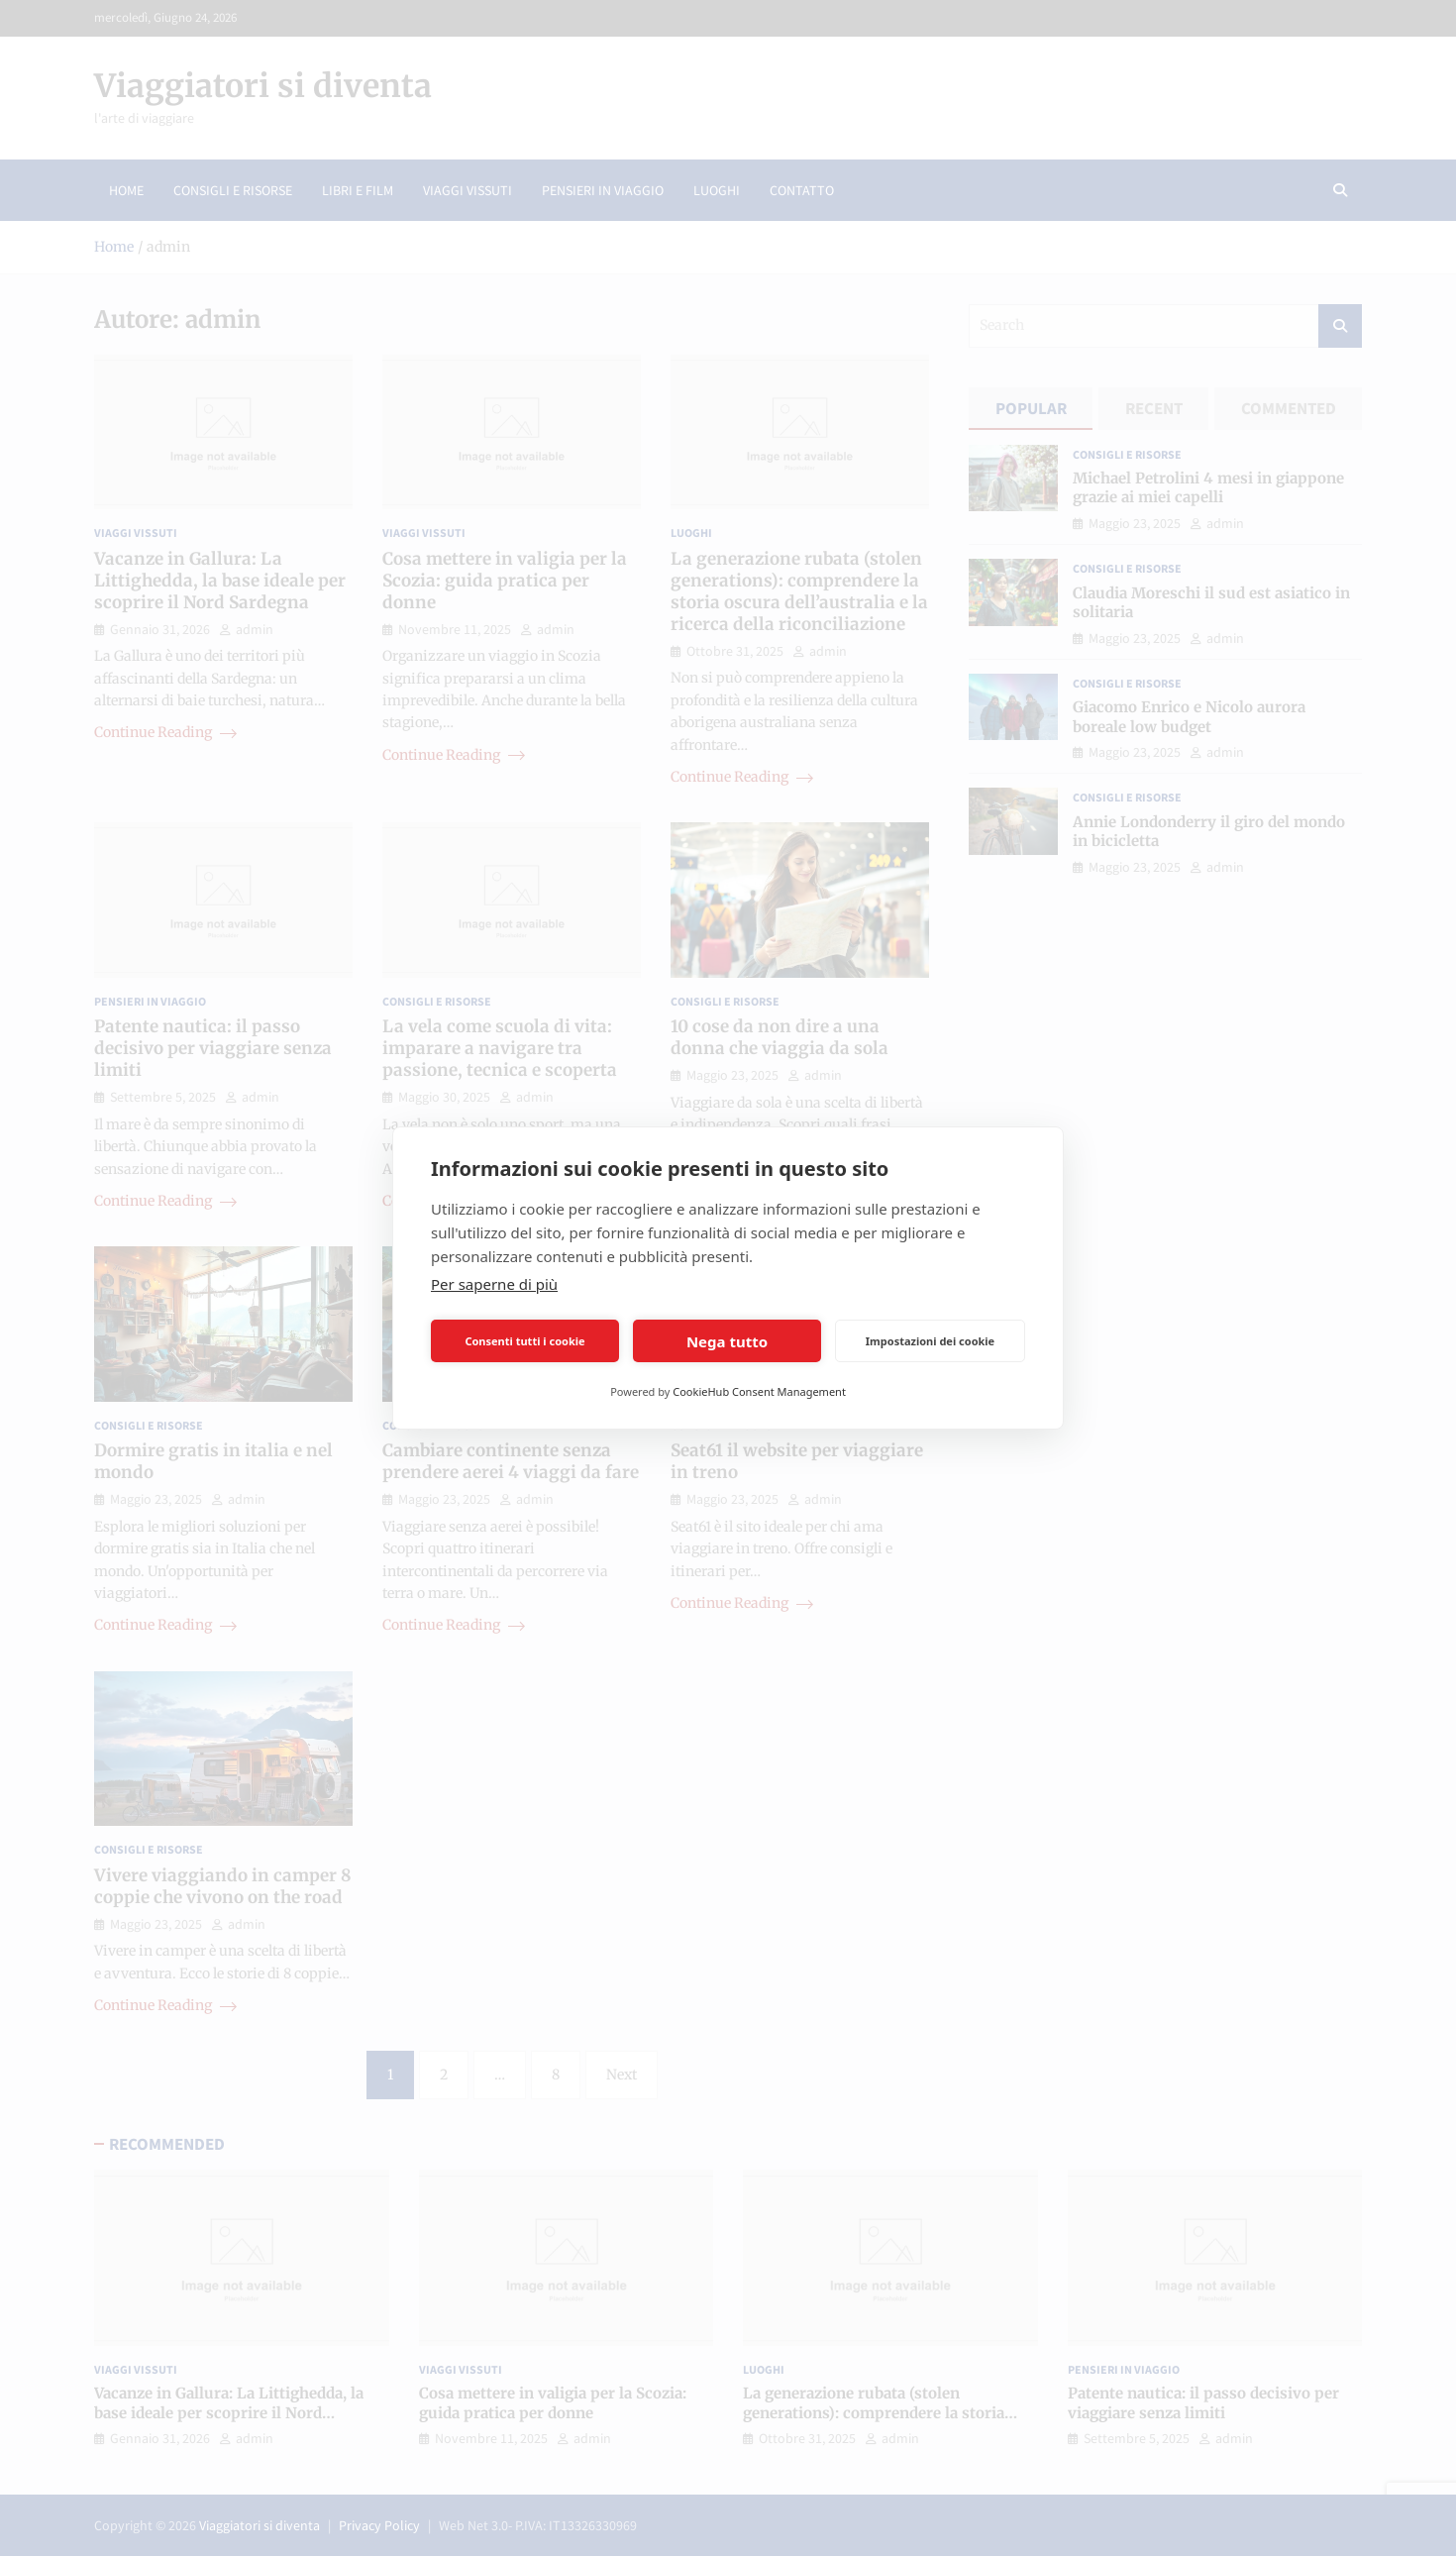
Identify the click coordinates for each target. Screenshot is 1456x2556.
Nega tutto (727, 1341)
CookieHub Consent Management (759, 1391)
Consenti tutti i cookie (524, 1340)
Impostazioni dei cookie (930, 1340)
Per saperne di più (494, 1284)
